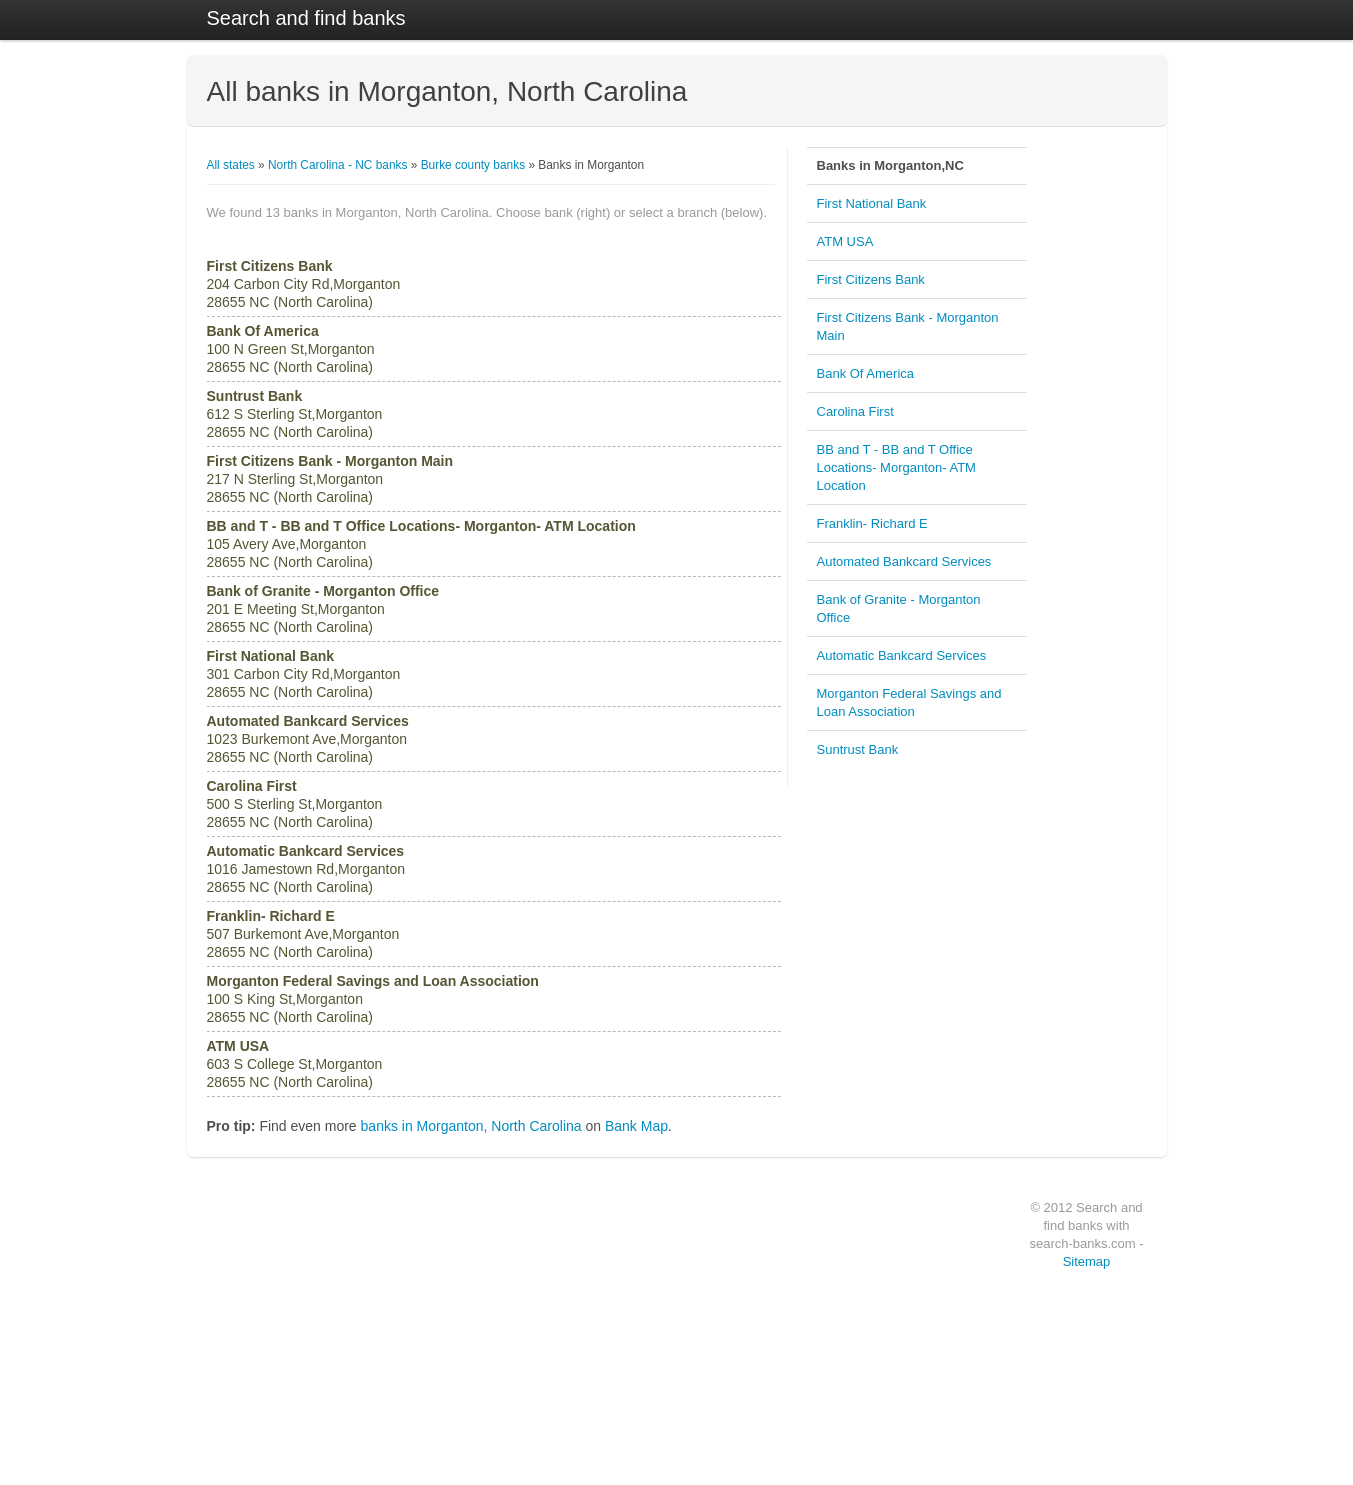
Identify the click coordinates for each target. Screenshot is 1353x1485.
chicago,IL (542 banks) (475, 1274)
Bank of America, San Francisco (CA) (931, 1370)
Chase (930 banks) (256, 1442)
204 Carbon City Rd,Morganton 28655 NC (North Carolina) (304, 284)
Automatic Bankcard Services (902, 655)
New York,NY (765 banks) (483, 1226)
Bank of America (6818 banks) (284, 1226)
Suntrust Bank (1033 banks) (278, 1370)
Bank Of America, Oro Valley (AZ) (922, 1442)
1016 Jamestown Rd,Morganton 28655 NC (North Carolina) (306, 869)
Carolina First (855, 411)
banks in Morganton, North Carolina (471, 1126)
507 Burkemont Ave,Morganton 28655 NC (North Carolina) (303, 934)
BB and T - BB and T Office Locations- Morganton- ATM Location (896, 467)
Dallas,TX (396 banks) (474, 1394)
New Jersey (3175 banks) (692, 1418)
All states (231, 165)
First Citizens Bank (871, 279)
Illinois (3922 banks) (679, 1370)
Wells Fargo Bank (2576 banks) (287, 1250)
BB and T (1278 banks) (266, 1346)
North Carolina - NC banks (337, 165)
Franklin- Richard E (872, 523)
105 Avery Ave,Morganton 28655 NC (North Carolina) (421, 544)
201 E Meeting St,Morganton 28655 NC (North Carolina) (323, 609)
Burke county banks (473, 165)
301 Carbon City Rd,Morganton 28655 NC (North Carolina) (304, 674)
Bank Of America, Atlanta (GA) (914, 1394)
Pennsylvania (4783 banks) (696, 1298)
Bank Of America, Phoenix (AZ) (916, 1346)
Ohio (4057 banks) (675, 1346)
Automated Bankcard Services (904, 561)
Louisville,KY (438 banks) (482, 1298)
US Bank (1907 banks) (265, 1274)
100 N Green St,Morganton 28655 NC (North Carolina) (291, 349)
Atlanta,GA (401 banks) (477, 1370)
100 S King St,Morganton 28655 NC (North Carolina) (373, 999)
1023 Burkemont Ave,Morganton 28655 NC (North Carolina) (308, 739)
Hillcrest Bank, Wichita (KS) (907, 1418)
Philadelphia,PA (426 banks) (489, 1322)
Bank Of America (866, 373)
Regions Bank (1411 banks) (278, 1322)
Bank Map (636, 1126)
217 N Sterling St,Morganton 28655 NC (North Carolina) (330, 479)
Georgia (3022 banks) (683, 1442)
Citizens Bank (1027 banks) (277, 1394)
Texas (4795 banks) (678, 1274)
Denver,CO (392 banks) (478, 1418)
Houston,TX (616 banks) (479, 1250)
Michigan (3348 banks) (685, 1394)
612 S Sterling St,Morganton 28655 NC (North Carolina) (295, 414)
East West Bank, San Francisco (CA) (930, 1298)
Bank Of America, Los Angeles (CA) (927, 1274)
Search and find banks (306, 18)
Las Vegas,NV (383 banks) (485, 1442)
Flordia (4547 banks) (680, 1322)
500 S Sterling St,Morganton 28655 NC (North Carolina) (295, 804)
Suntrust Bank (858, 749)
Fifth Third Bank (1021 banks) (282, 1418)
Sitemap (1087, 1261)
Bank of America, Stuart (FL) (909, 1226)
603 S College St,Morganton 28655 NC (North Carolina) (295, 1064)
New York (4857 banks (685, 1250)
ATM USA (845, 241)
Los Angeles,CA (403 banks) (489, 1346)
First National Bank (872, 203)
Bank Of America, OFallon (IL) (913, 1250)
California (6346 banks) (687, 1226)
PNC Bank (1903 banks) (269, 1298)
